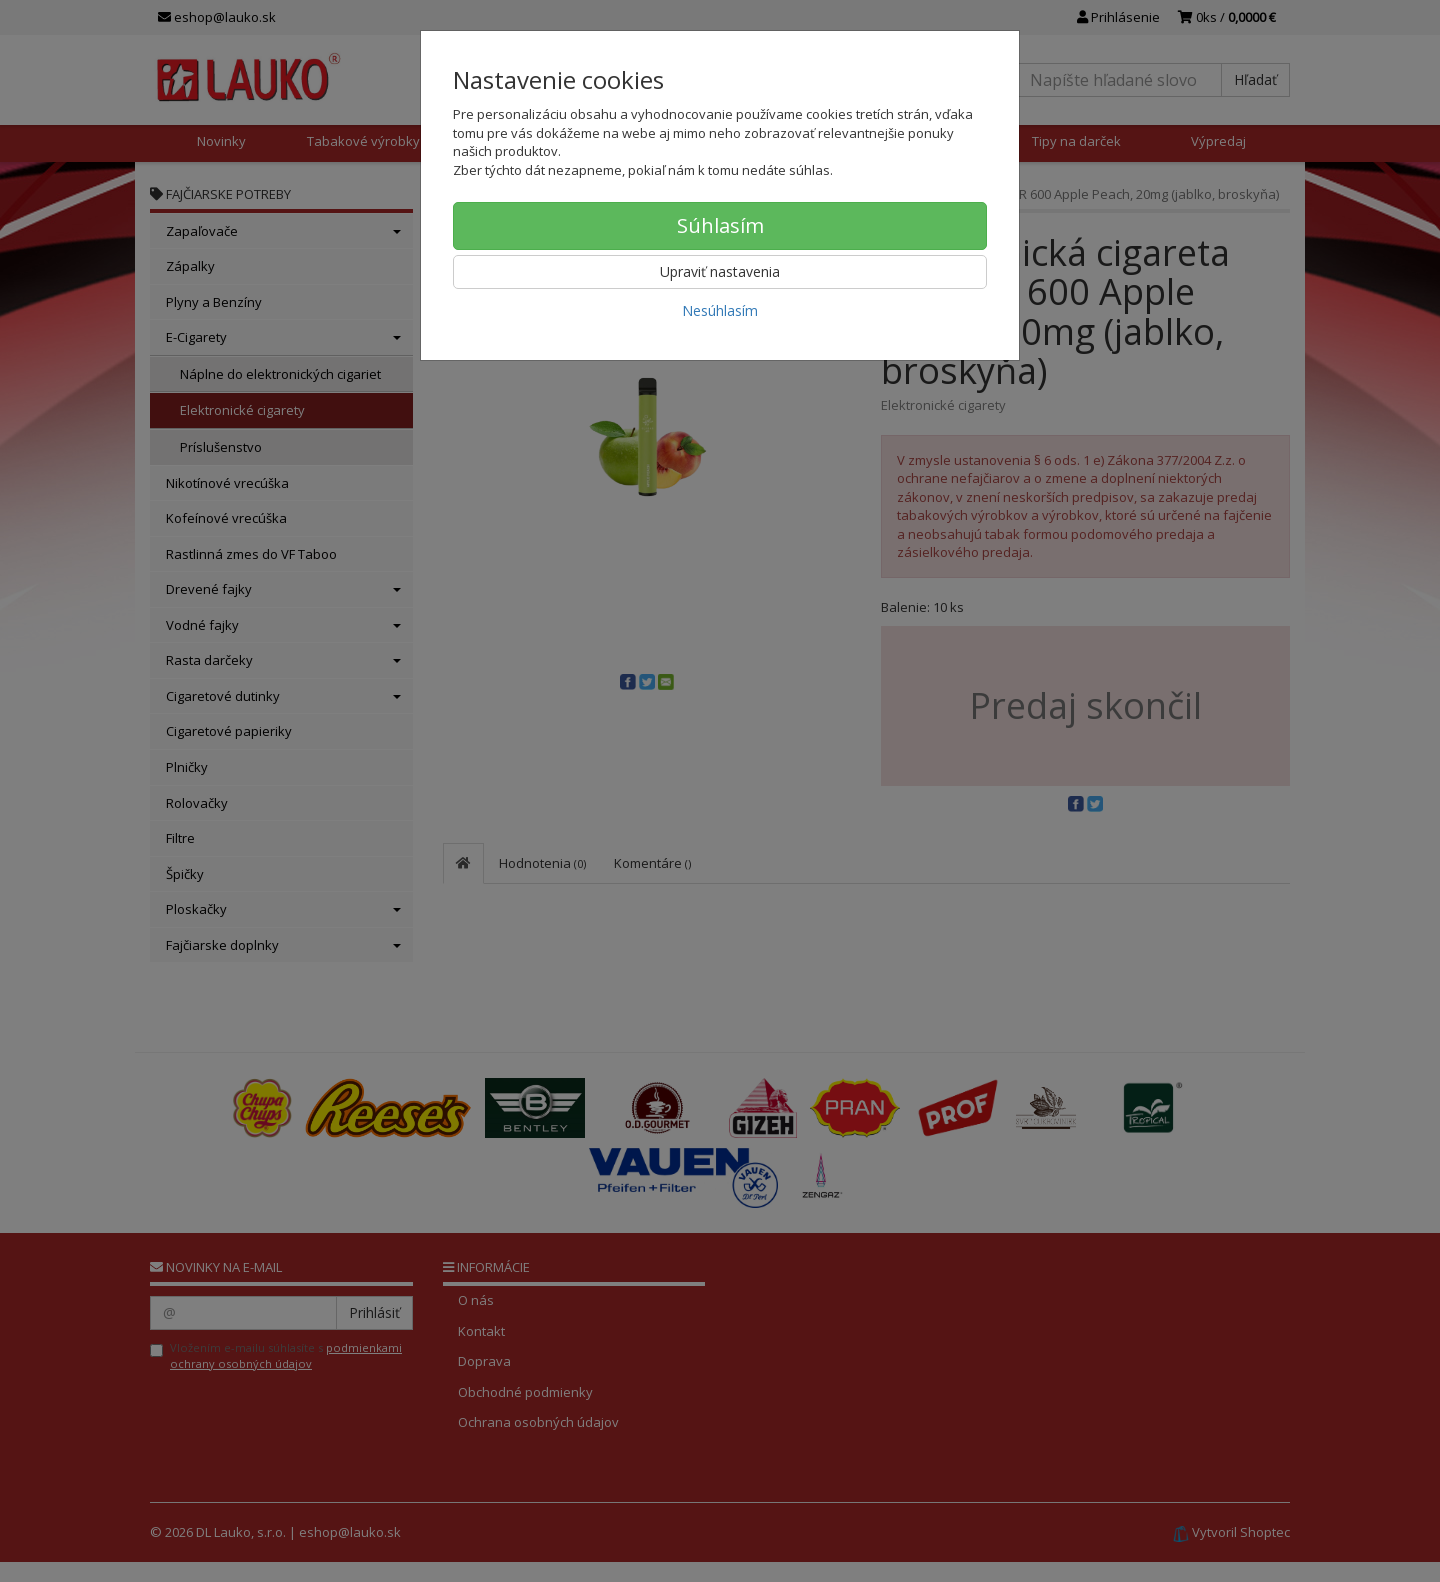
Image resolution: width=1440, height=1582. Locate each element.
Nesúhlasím (720, 310)
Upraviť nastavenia (720, 271)
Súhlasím (720, 225)
